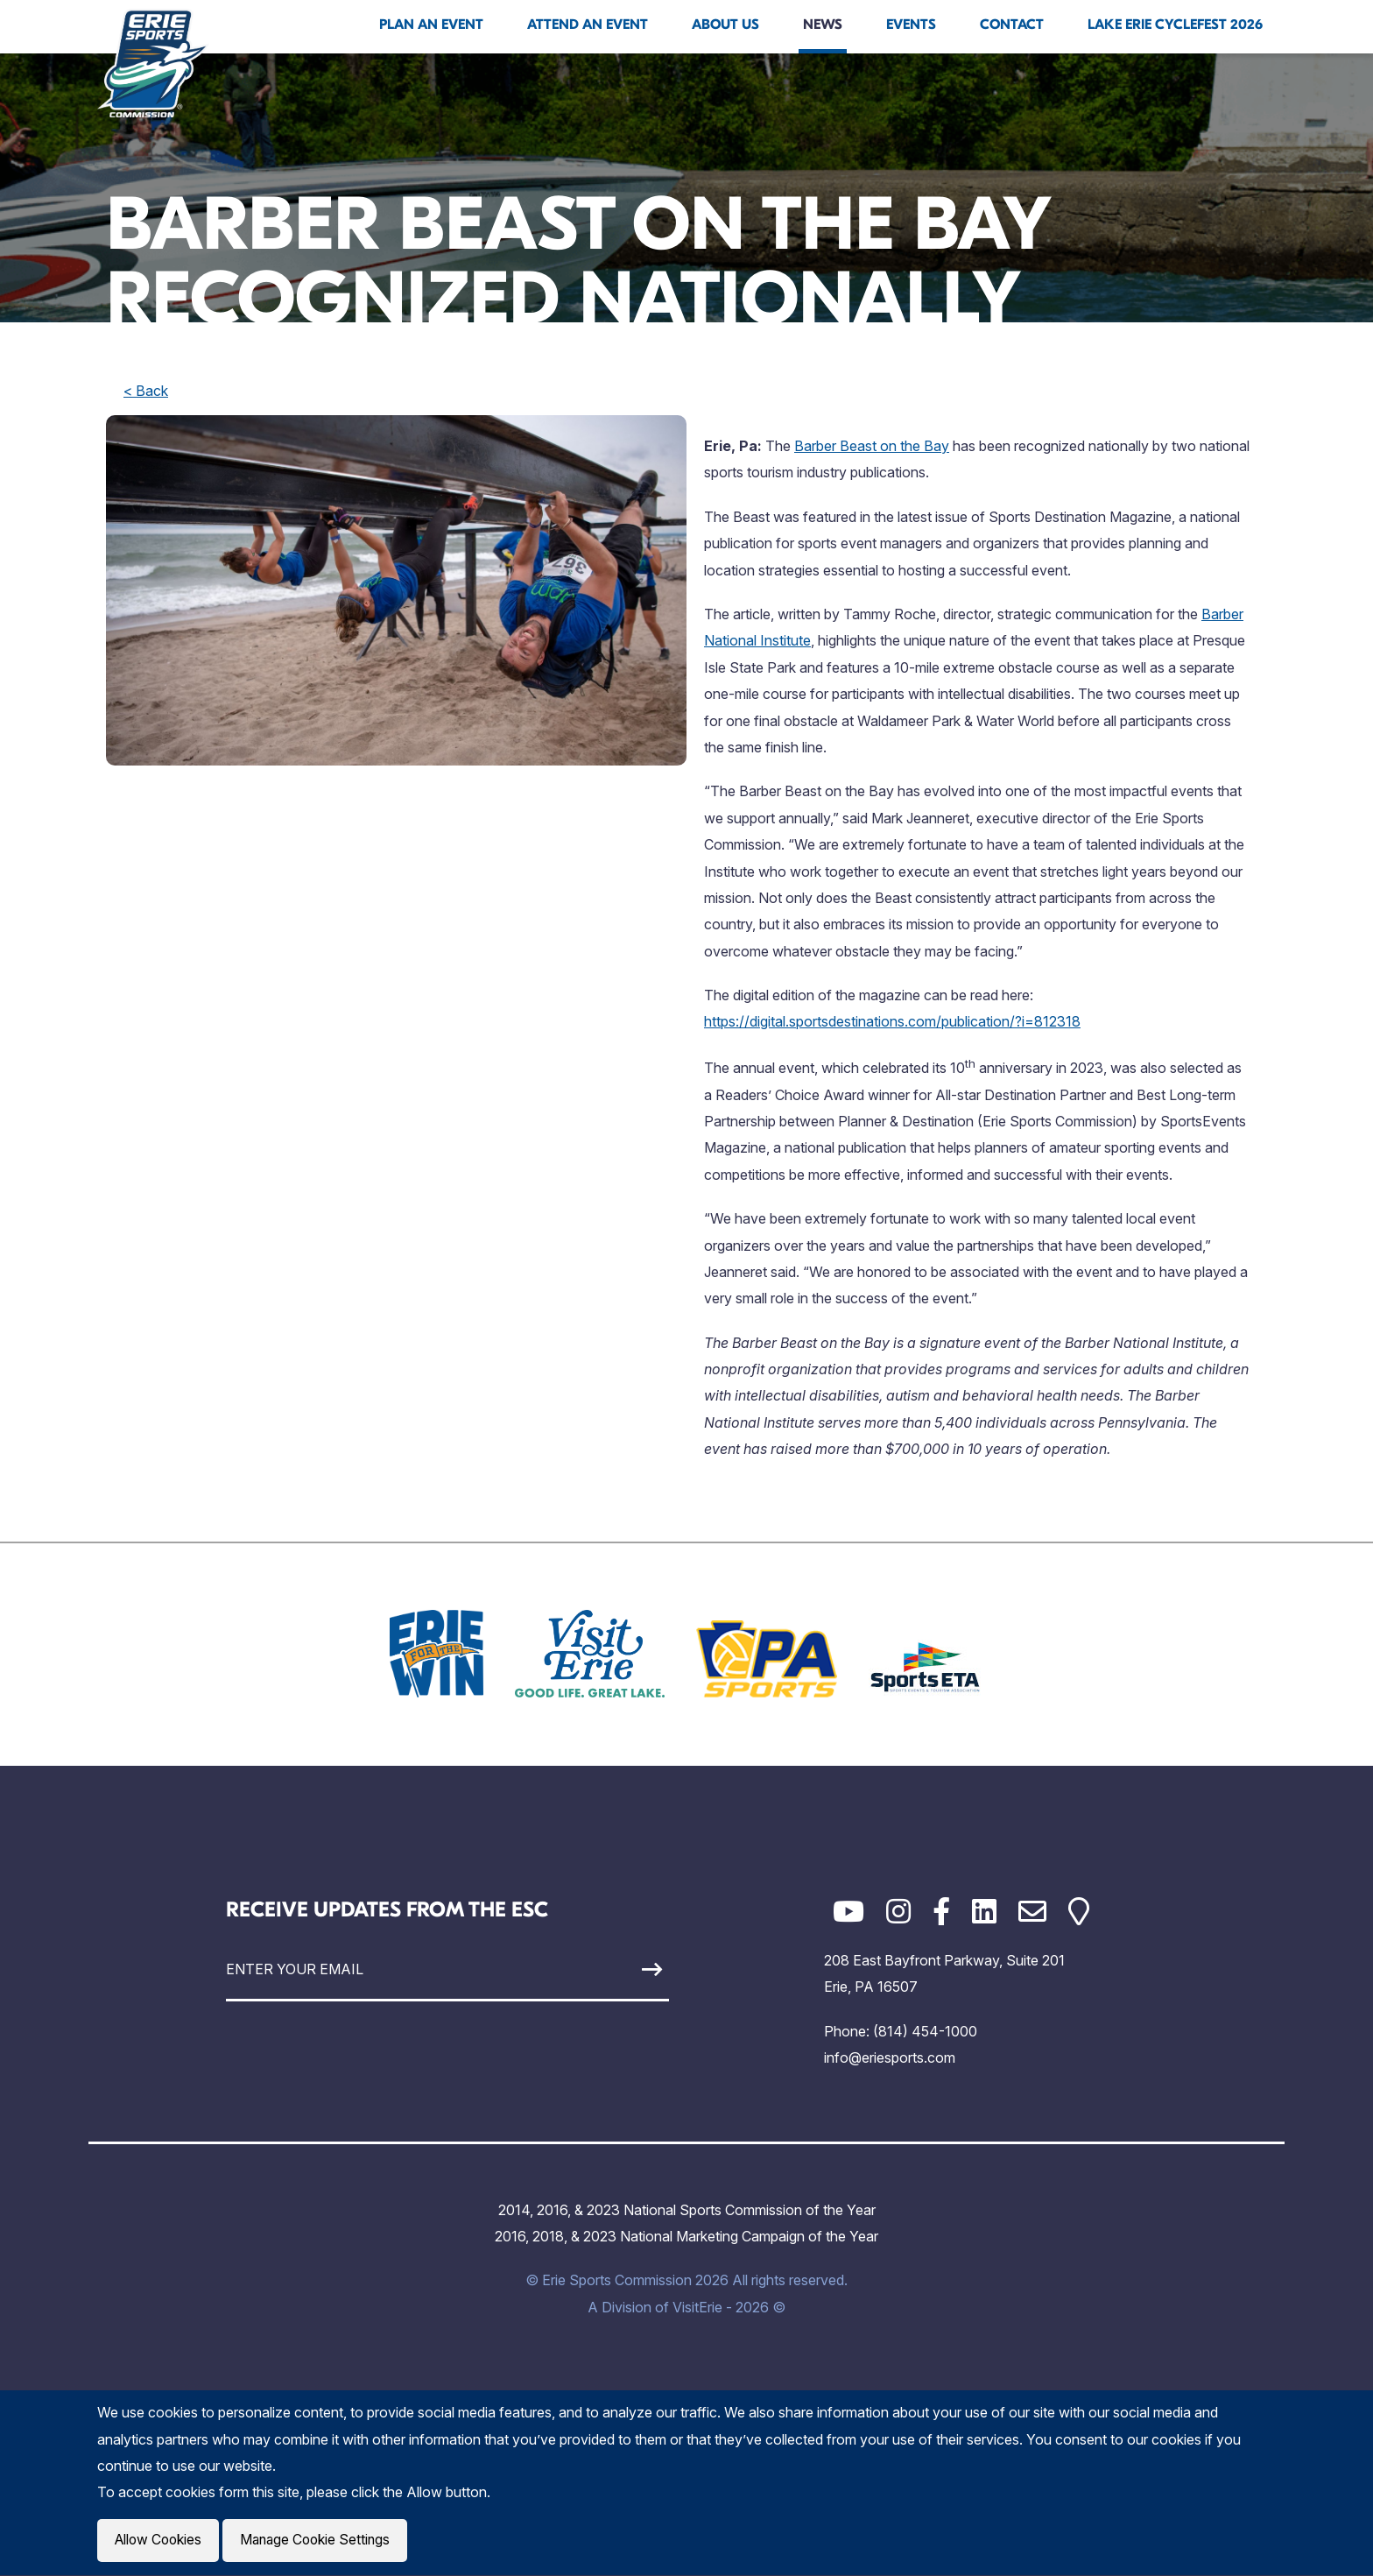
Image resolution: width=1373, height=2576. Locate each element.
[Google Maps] (1079, 1911)
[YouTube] (848, 1911)
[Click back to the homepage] (153, 63)
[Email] (1032, 1911)
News (822, 24)
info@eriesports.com (889, 2057)
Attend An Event (587, 24)
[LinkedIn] (984, 1911)
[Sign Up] (611, 1969)
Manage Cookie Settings (321, 2541)
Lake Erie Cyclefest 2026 (1175, 24)
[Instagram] (898, 1911)
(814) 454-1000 (925, 2031)
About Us (725, 24)
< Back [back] (145, 390)
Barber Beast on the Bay (871, 446)
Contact (1012, 24)
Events (911, 24)
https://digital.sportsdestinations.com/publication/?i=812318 (892, 1021)
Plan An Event (431, 24)
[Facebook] (941, 1911)
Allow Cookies (160, 2541)
